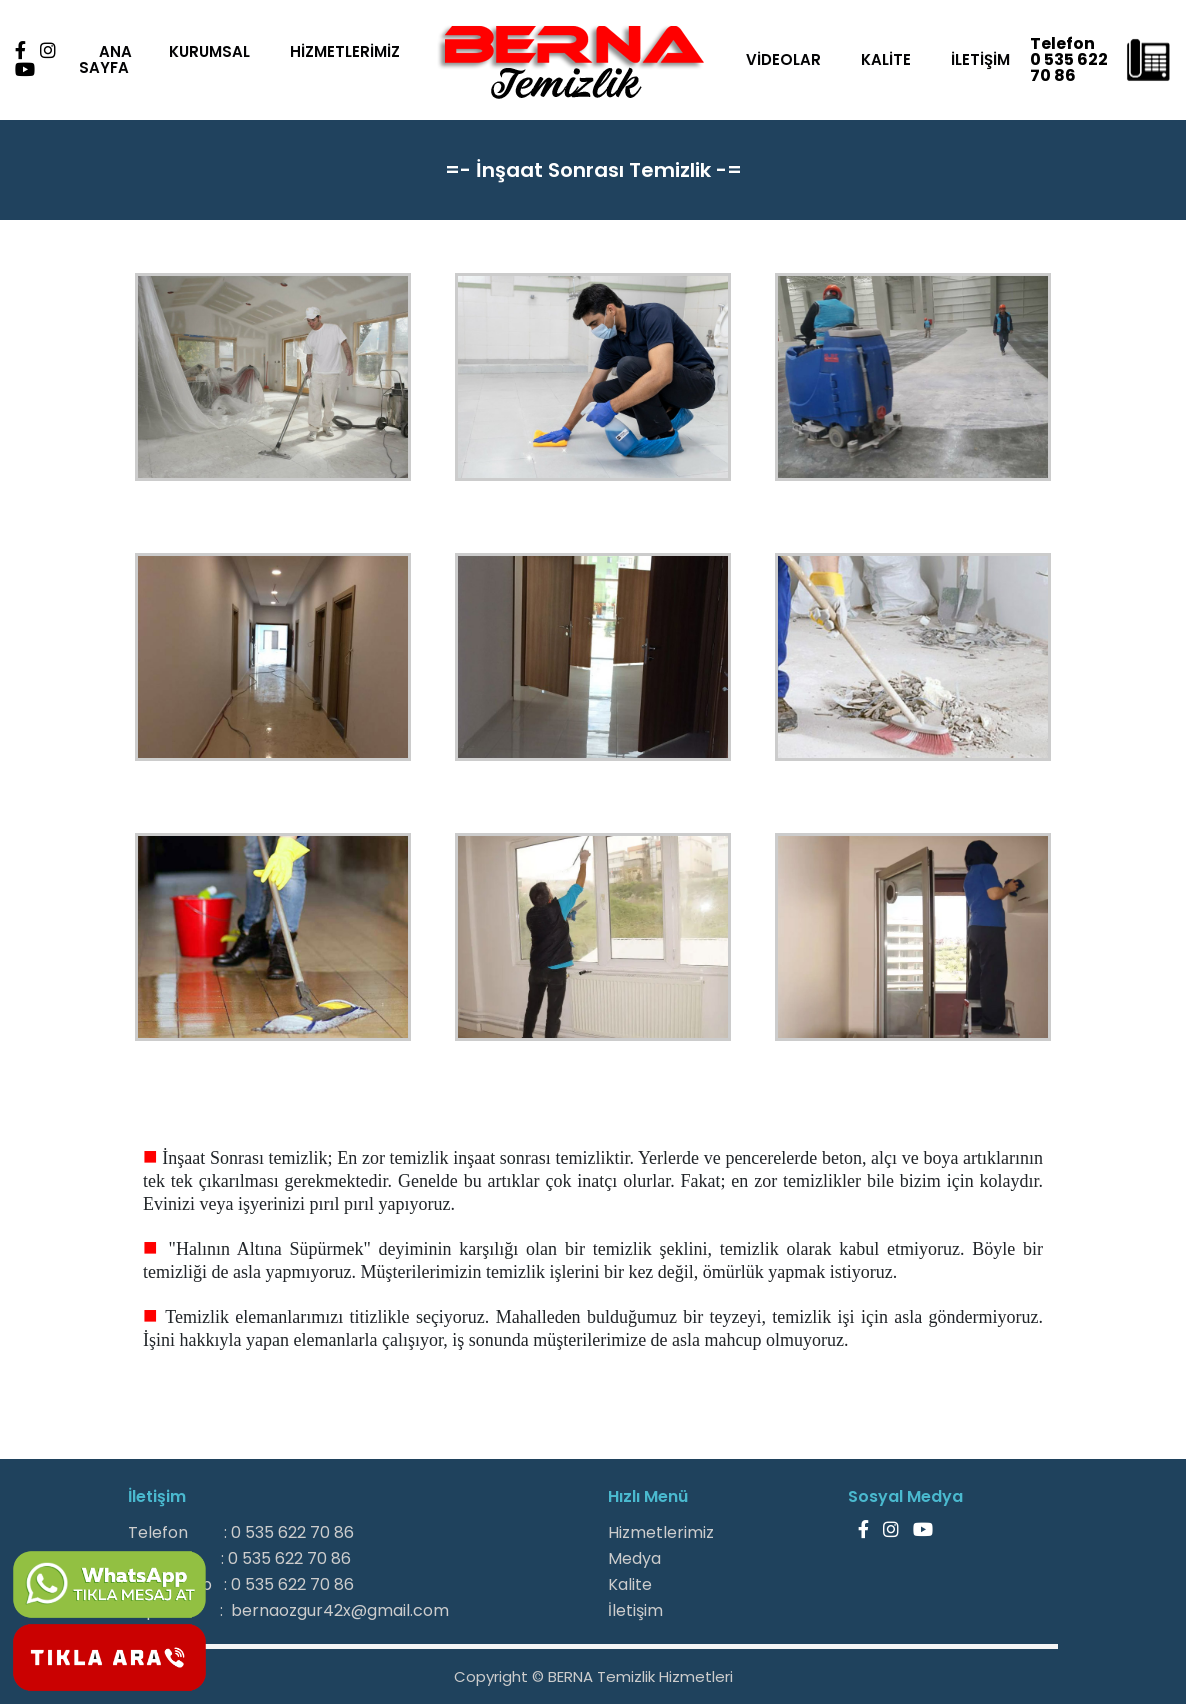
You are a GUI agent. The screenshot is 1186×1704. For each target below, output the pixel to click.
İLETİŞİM (984, 59)
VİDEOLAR (787, 59)
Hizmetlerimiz (661, 1532)
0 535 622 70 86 (1061, 67)
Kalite (630, 1584)
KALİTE (890, 59)
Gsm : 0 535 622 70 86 (239, 1558)
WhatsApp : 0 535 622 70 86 (241, 1584)
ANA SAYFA (103, 59)
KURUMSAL (207, 51)
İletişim (635, 1610)
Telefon (1066, 35)
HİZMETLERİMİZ (343, 51)
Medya (634, 1558)
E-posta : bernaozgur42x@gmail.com (288, 1610)
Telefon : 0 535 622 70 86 (241, 1532)
